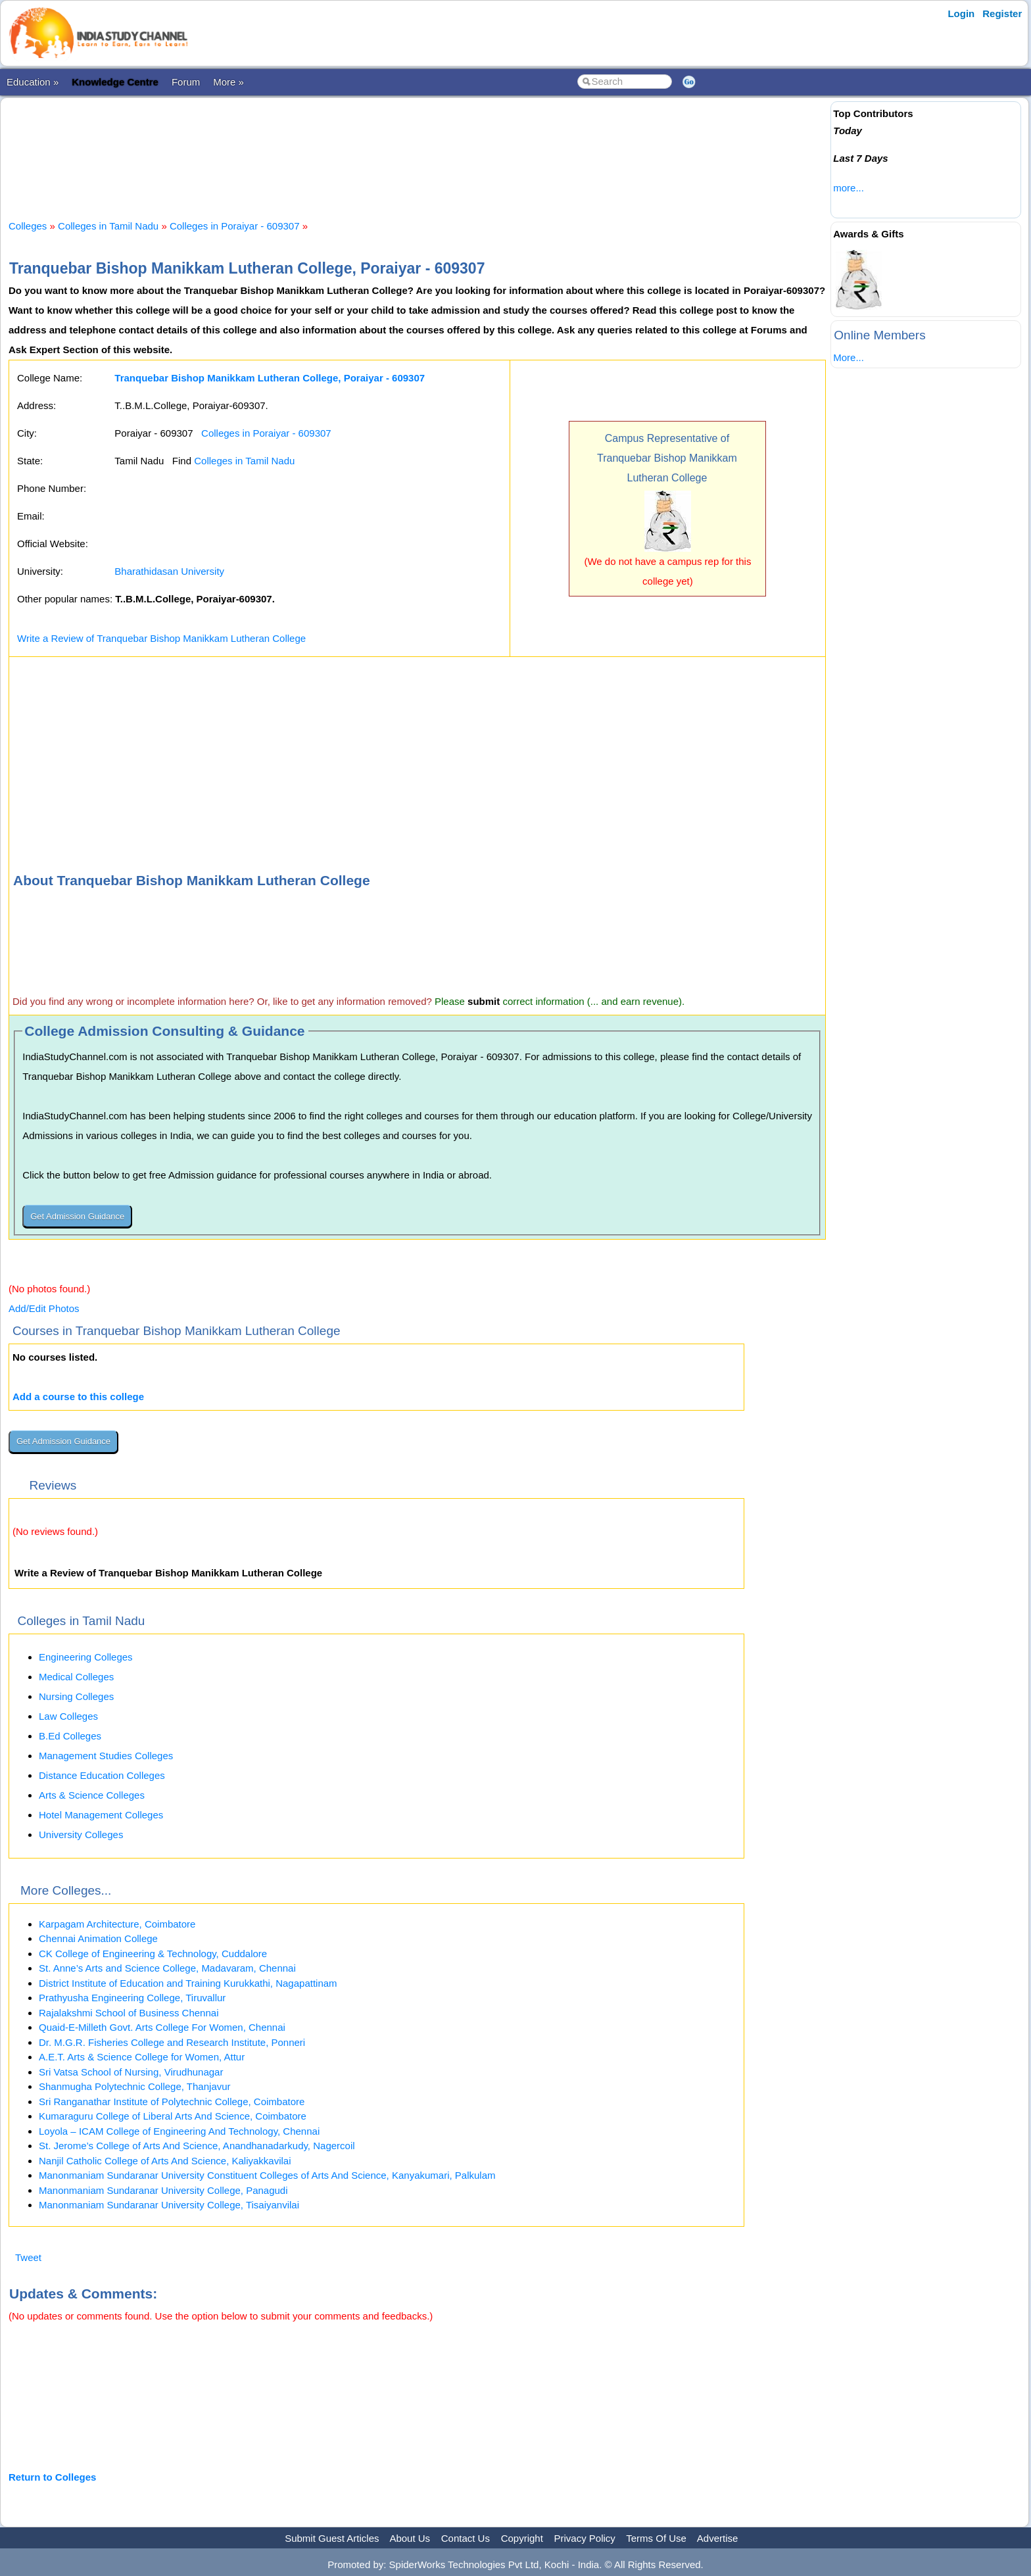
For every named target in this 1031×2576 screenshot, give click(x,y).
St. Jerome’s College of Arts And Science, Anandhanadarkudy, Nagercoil (197, 2145)
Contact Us (465, 2538)
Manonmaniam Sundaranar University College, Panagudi (163, 2190)
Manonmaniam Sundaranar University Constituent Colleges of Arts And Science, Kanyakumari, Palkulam (267, 2175)
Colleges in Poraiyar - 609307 (235, 225)
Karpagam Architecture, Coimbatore (117, 1924)
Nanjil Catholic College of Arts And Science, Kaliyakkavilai (165, 2160)
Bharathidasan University (169, 571)
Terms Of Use (656, 2538)
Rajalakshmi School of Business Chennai (128, 2012)
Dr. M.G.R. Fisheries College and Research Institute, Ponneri (172, 2042)
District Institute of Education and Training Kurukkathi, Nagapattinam (188, 1983)
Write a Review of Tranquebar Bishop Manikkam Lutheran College (161, 638)
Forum (186, 81)
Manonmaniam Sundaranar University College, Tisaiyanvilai (169, 2204)
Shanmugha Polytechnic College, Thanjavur (135, 2086)
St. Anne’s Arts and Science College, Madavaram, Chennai (167, 1968)
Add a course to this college (78, 1396)
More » (228, 81)
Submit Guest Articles (332, 2538)
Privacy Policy (584, 2538)
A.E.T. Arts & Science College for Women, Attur (142, 2056)
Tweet (28, 2257)
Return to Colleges (52, 2477)
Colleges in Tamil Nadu (108, 225)
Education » (33, 81)
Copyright (522, 2538)
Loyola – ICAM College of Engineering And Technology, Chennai (179, 2131)
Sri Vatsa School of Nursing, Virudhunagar (131, 2072)
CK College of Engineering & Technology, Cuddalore (153, 1953)
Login (960, 13)
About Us (409, 2538)
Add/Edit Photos (44, 1308)
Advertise (717, 2538)
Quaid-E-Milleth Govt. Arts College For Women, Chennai (162, 2027)
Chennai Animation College (98, 1938)
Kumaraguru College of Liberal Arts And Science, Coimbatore (172, 2116)
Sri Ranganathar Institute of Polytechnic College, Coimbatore (171, 2101)
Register (1002, 13)
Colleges (28, 225)
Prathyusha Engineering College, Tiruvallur (132, 1997)
